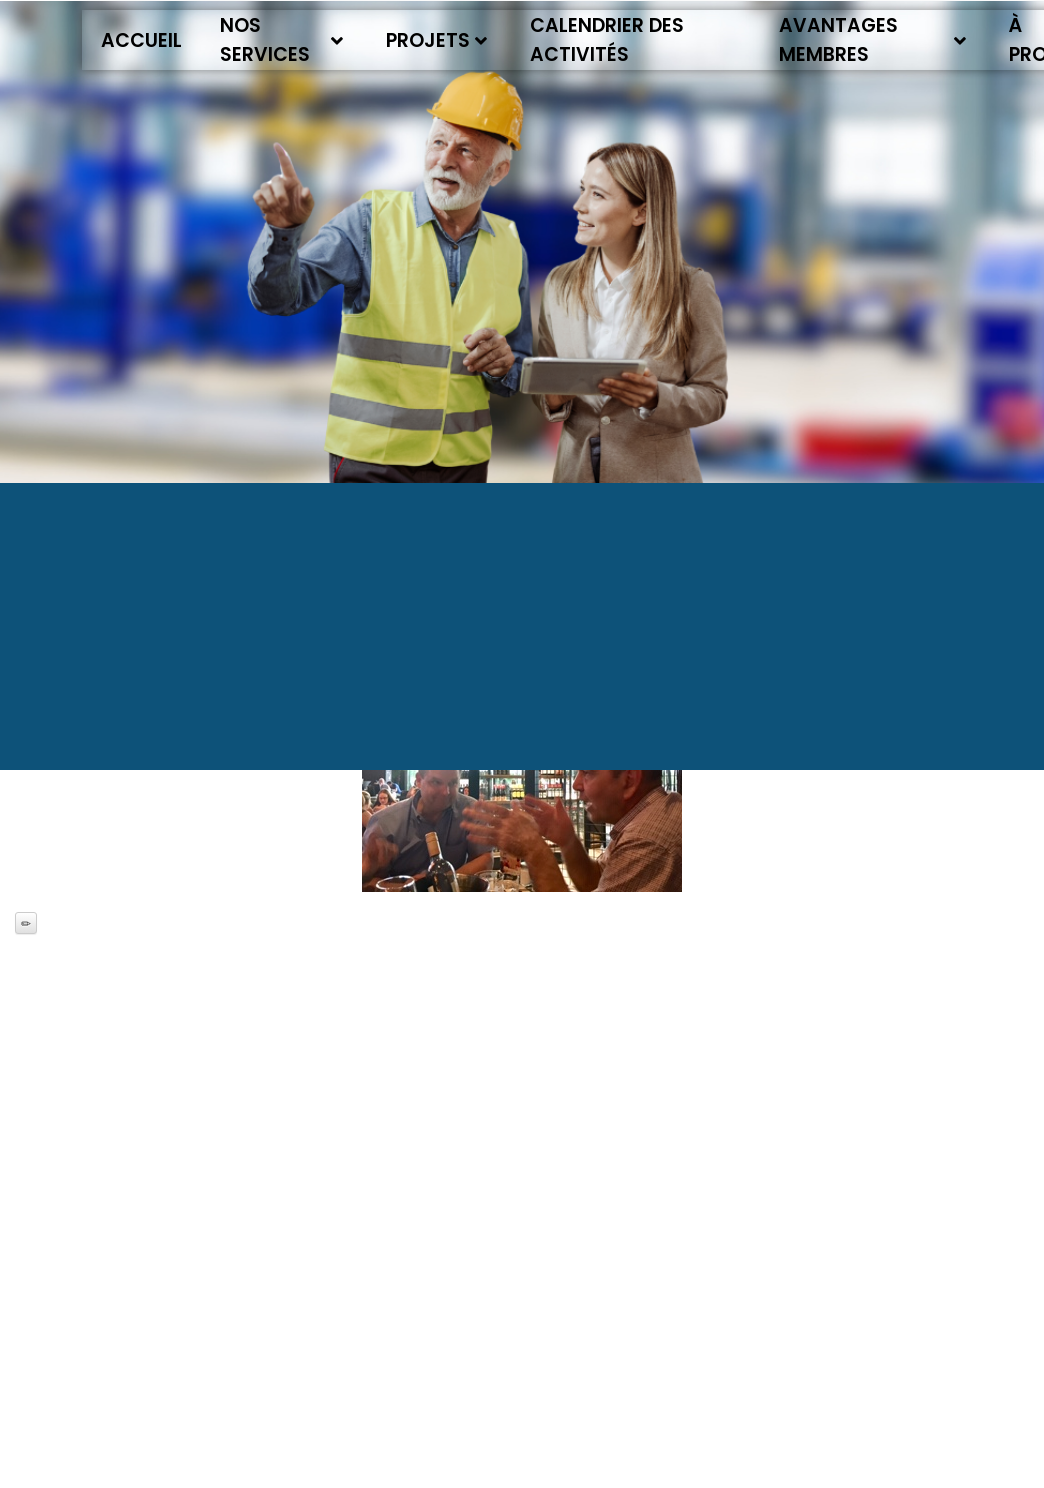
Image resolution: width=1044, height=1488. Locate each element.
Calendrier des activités (607, 40)
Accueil (141, 40)
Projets (436, 40)
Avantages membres (873, 40)
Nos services (281, 40)
